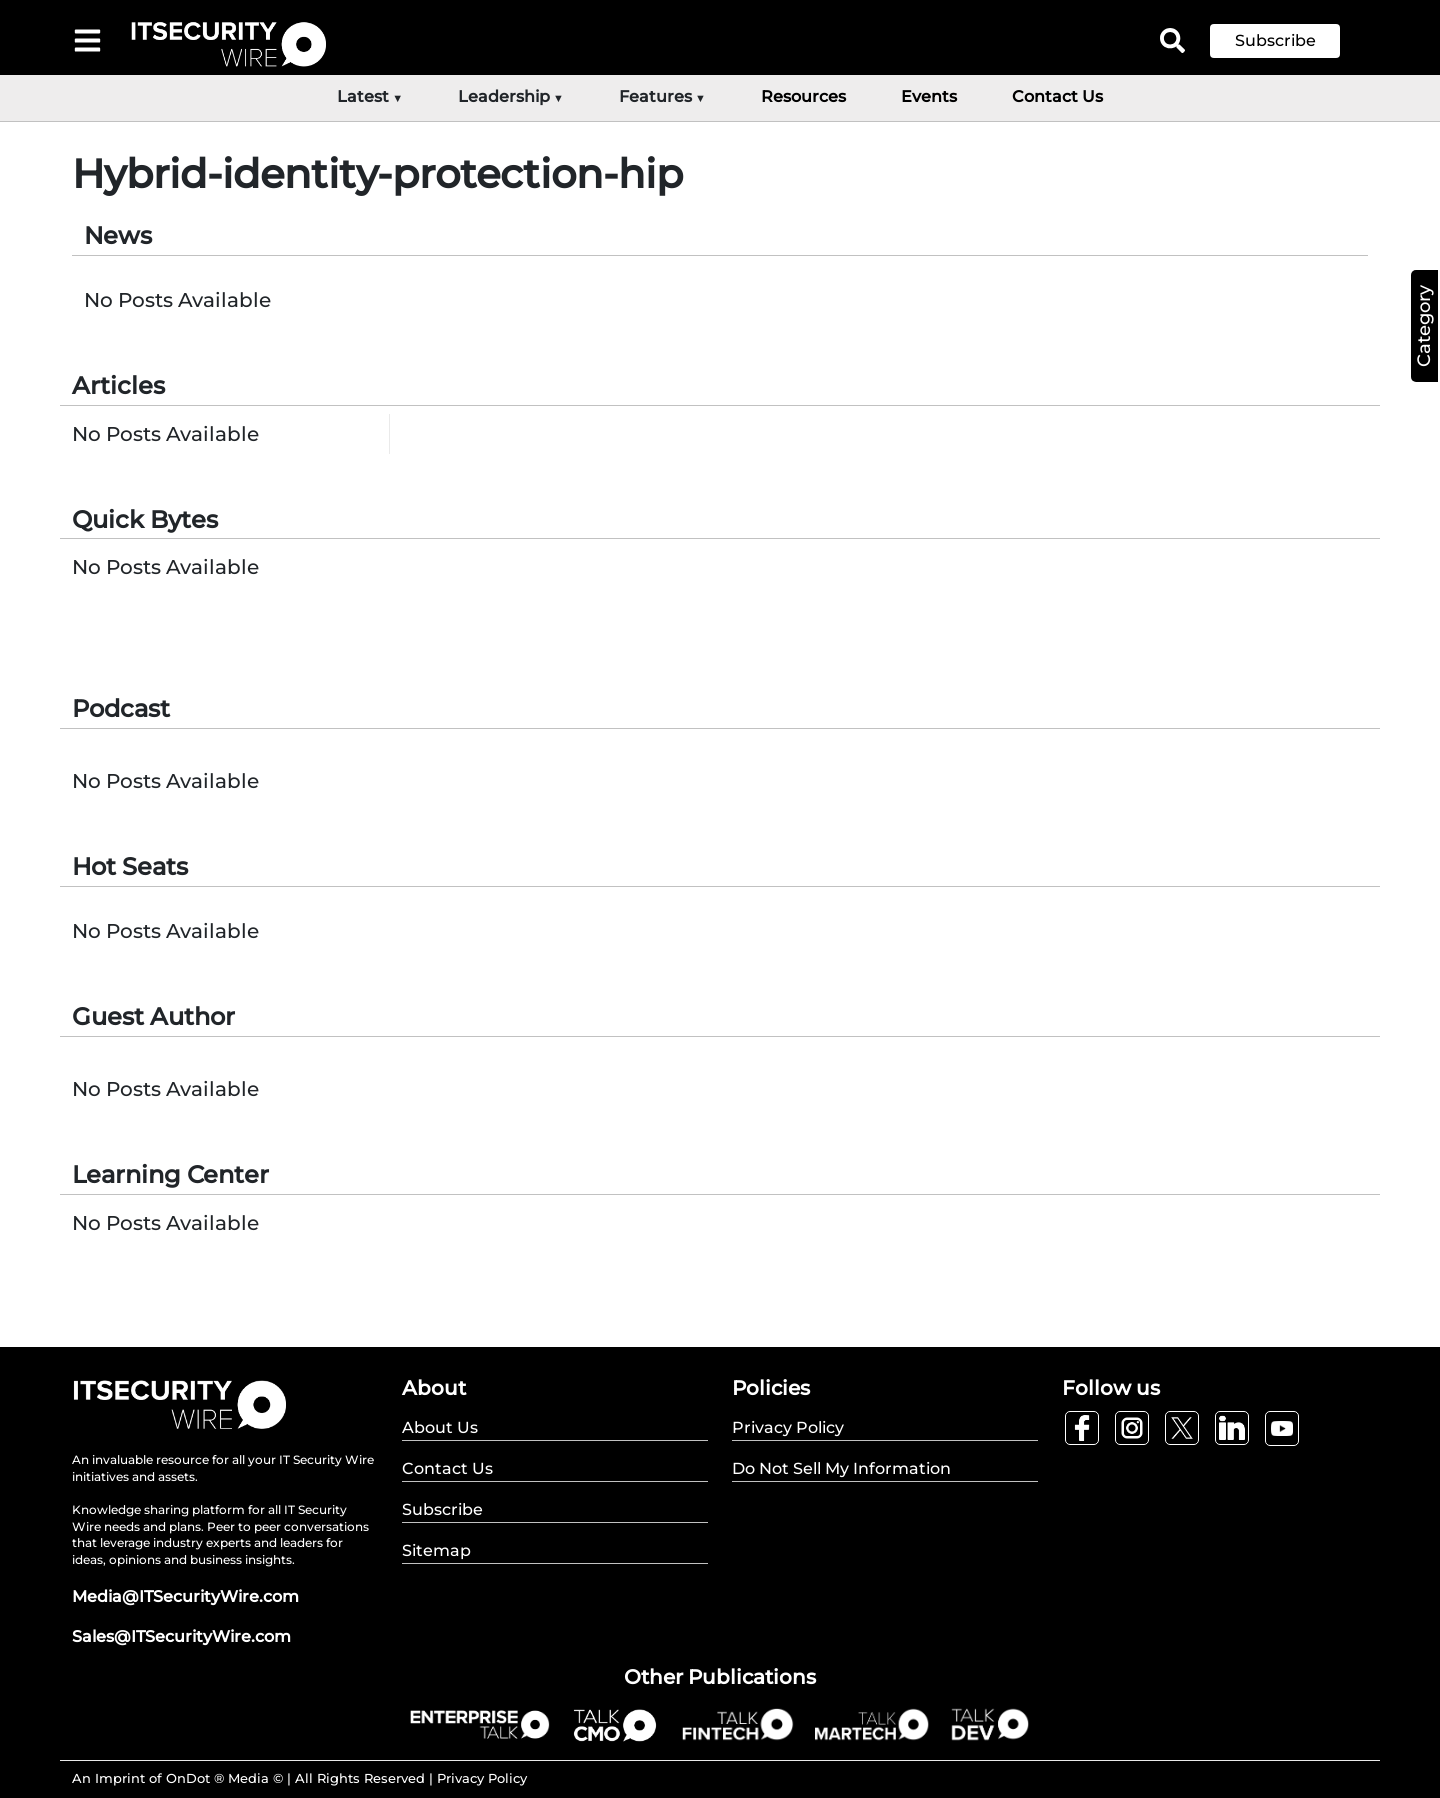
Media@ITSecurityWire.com (185, 1596)
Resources (803, 96)
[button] (1290, 41)
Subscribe (1275, 40)
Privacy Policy (482, 1778)
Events (929, 96)
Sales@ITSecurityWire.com (181, 1636)
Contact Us (1057, 96)
